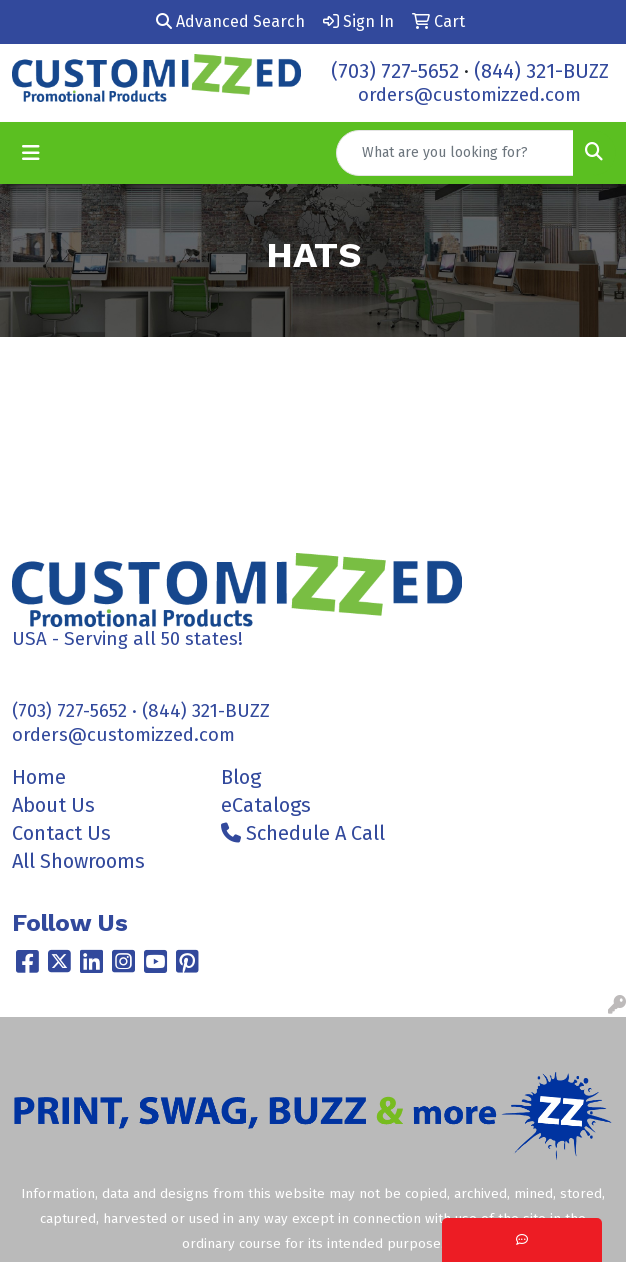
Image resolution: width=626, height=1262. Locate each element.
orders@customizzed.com (469, 95)
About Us (53, 805)
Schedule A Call (303, 833)
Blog (241, 777)
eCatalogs (266, 805)
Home (39, 777)
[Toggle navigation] (31, 153)
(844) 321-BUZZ (541, 71)
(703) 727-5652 (395, 71)
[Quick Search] (455, 153)
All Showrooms (78, 861)
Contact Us (61, 833)
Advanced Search (230, 21)
